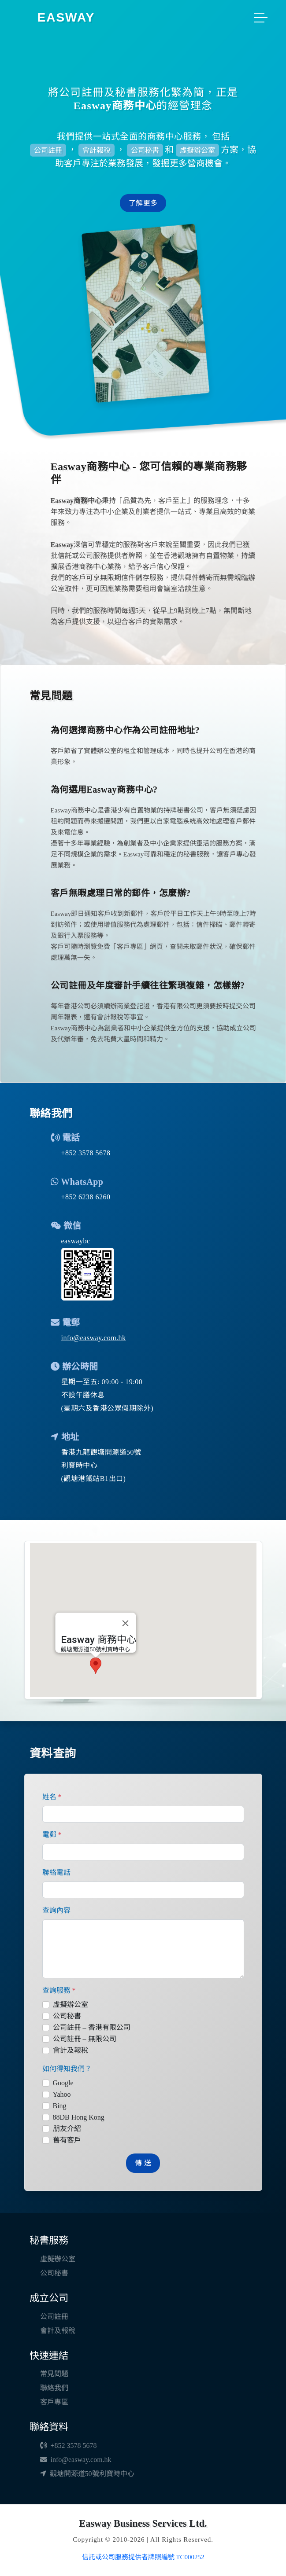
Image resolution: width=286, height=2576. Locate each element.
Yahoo (62, 2094)
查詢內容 (56, 1910)
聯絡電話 (56, 1872)
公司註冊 (54, 2316)
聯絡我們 (54, 2388)
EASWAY (66, 17)
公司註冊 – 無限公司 (84, 2039)
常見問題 (54, 2374)
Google (63, 2083)
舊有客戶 (67, 2140)
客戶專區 (54, 2402)
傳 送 (143, 2163)
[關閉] (121, 1633)
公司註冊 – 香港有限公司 (91, 2027)
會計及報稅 (70, 2050)
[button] (92, 1676)
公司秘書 (67, 2016)
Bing (60, 2105)
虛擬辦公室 (70, 2004)
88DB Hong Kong (78, 2117)
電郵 (52, 1834)
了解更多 (143, 203)
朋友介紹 (67, 2128)
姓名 (52, 1797)
